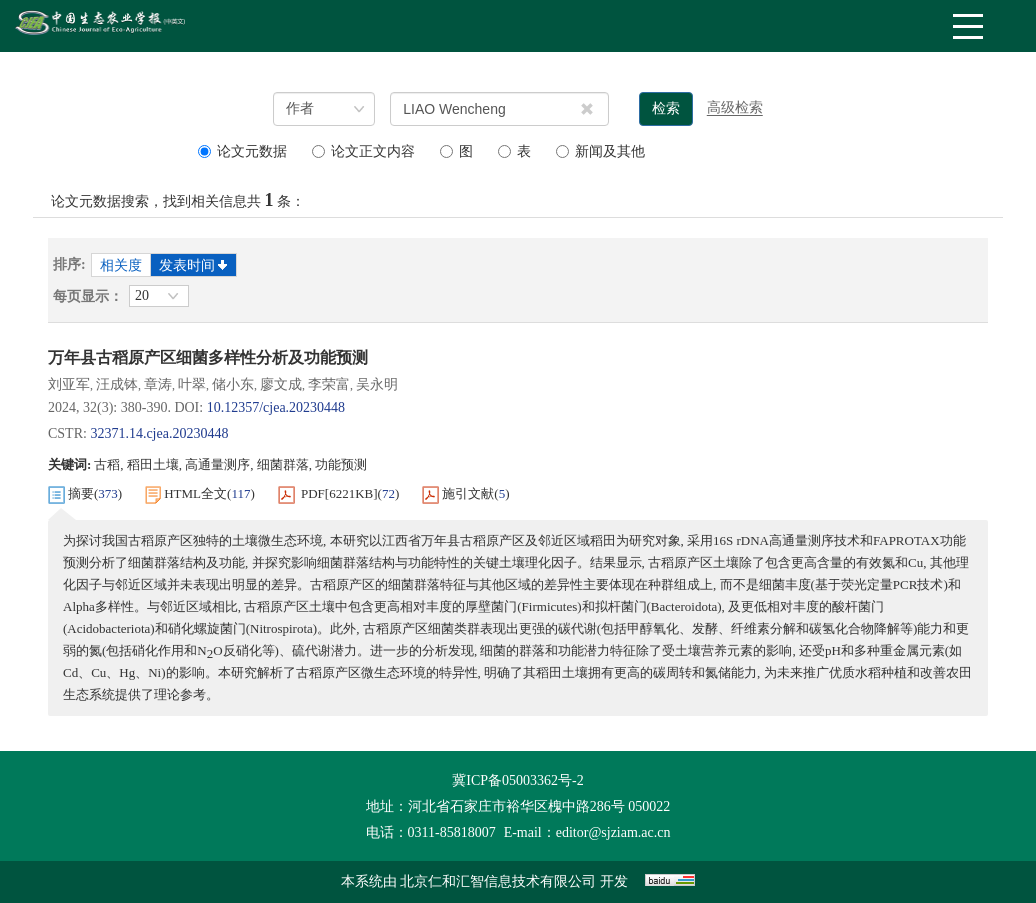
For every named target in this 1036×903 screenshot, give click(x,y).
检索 (666, 108)
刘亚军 (69, 384)
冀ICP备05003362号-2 (517, 780)
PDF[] (339, 494)
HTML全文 (195, 493)
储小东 (233, 384)
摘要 (81, 493)
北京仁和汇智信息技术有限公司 (498, 881)
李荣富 (329, 384)
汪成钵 (117, 384)
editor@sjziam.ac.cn (613, 832)
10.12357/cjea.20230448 (276, 407)
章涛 (158, 384)
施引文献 (468, 493)
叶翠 (192, 384)
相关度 (121, 265)
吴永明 (377, 384)
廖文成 (281, 384)
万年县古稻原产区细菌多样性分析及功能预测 (208, 357)
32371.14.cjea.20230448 (159, 433)
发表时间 (193, 265)
